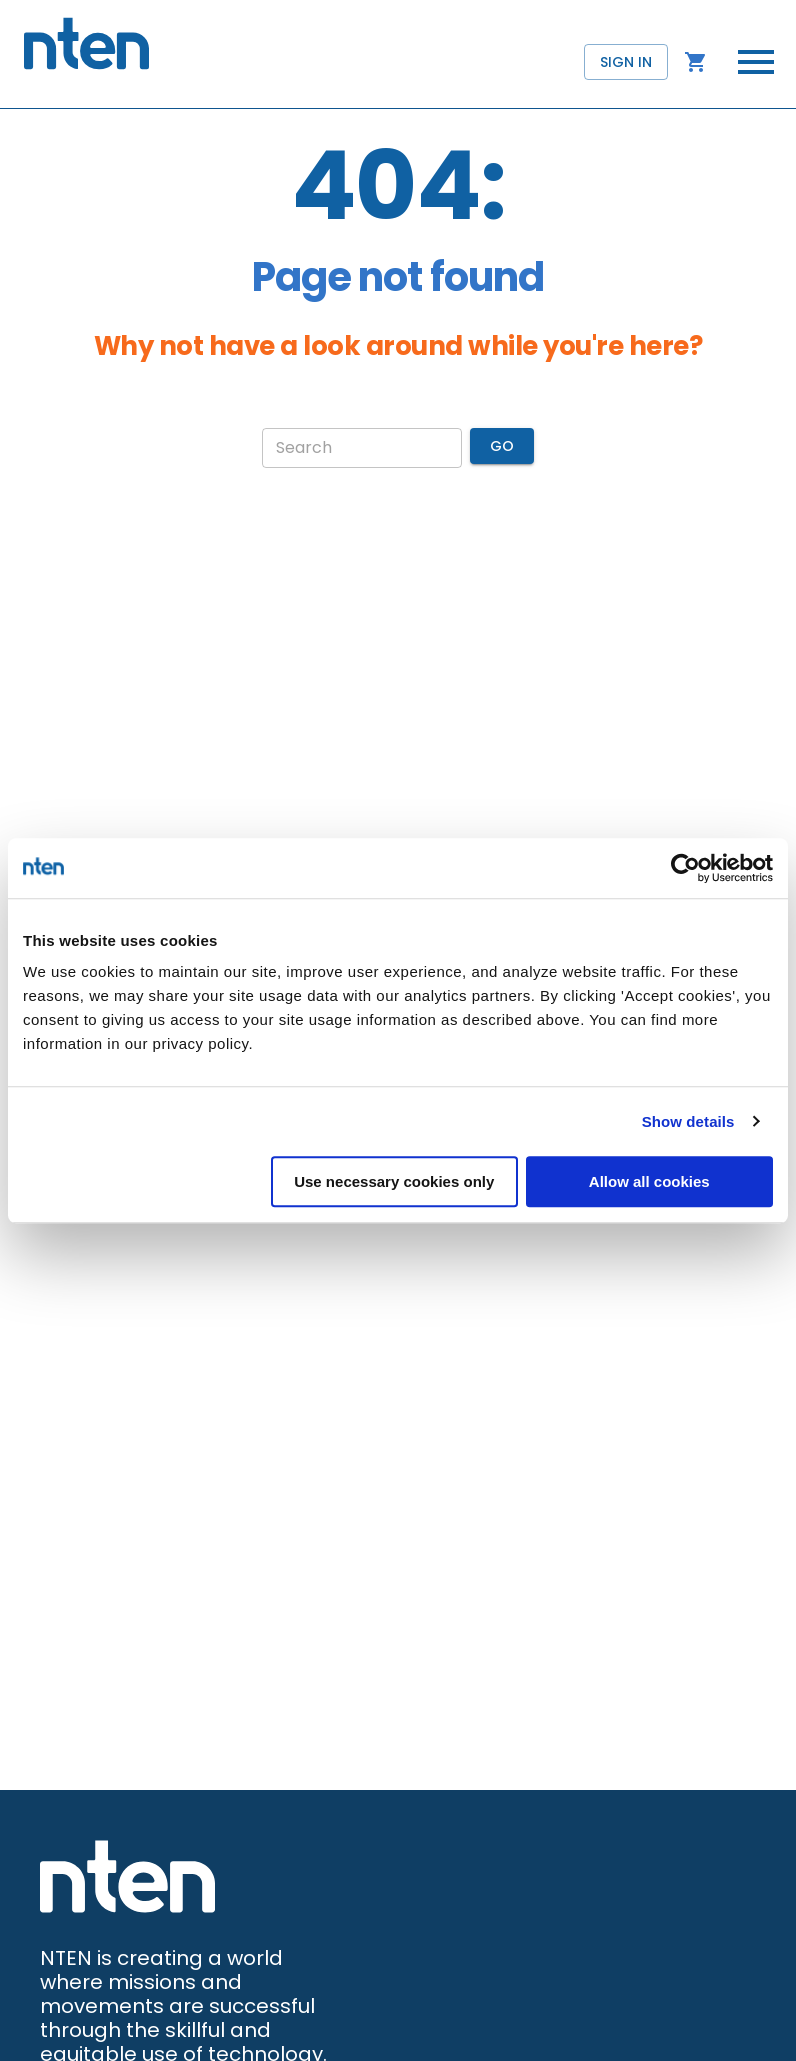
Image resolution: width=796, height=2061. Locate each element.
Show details (688, 1121)
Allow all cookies (649, 1181)
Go (502, 446)
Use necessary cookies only (394, 1181)
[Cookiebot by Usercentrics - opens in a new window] (685, 868)
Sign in (626, 62)
